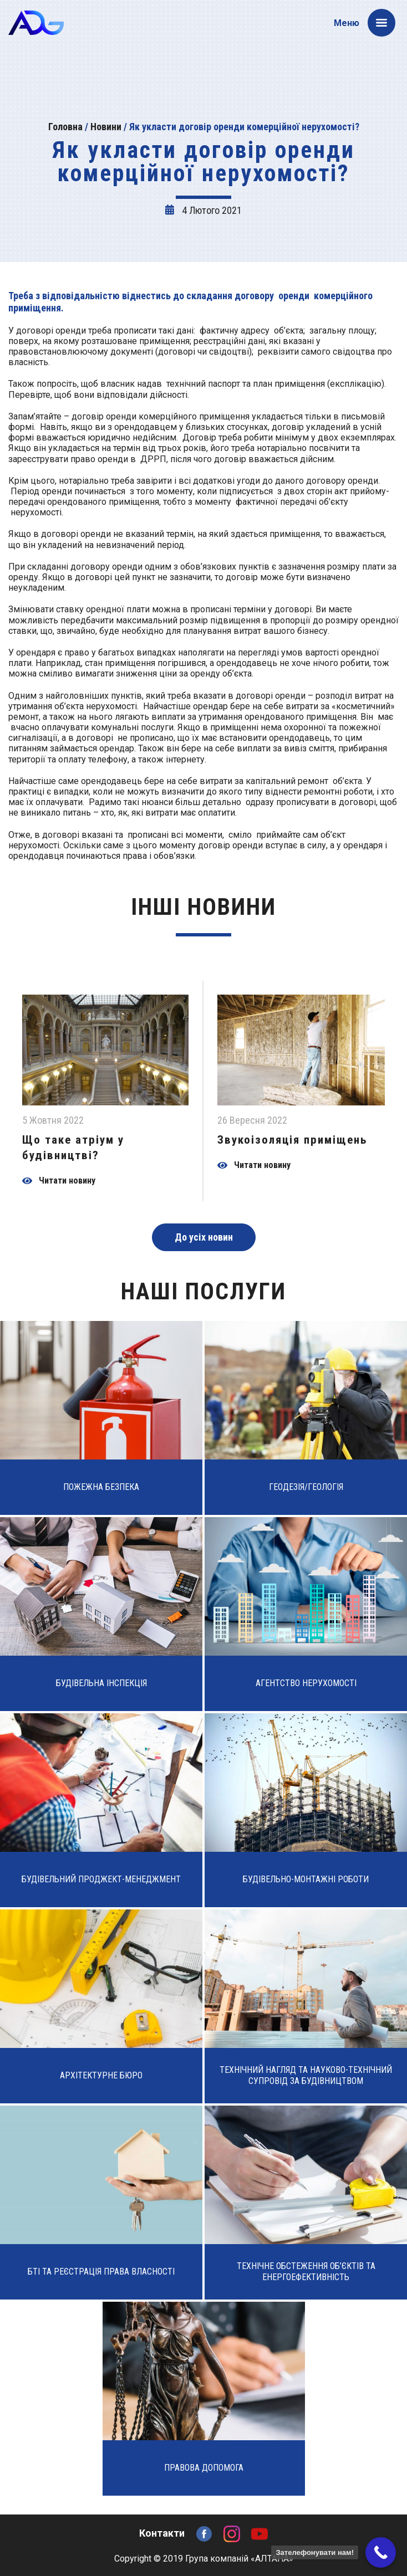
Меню (364, 23)
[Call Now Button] (380, 2552)
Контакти (162, 2533)
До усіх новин (204, 1237)
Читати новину (67, 1181)
